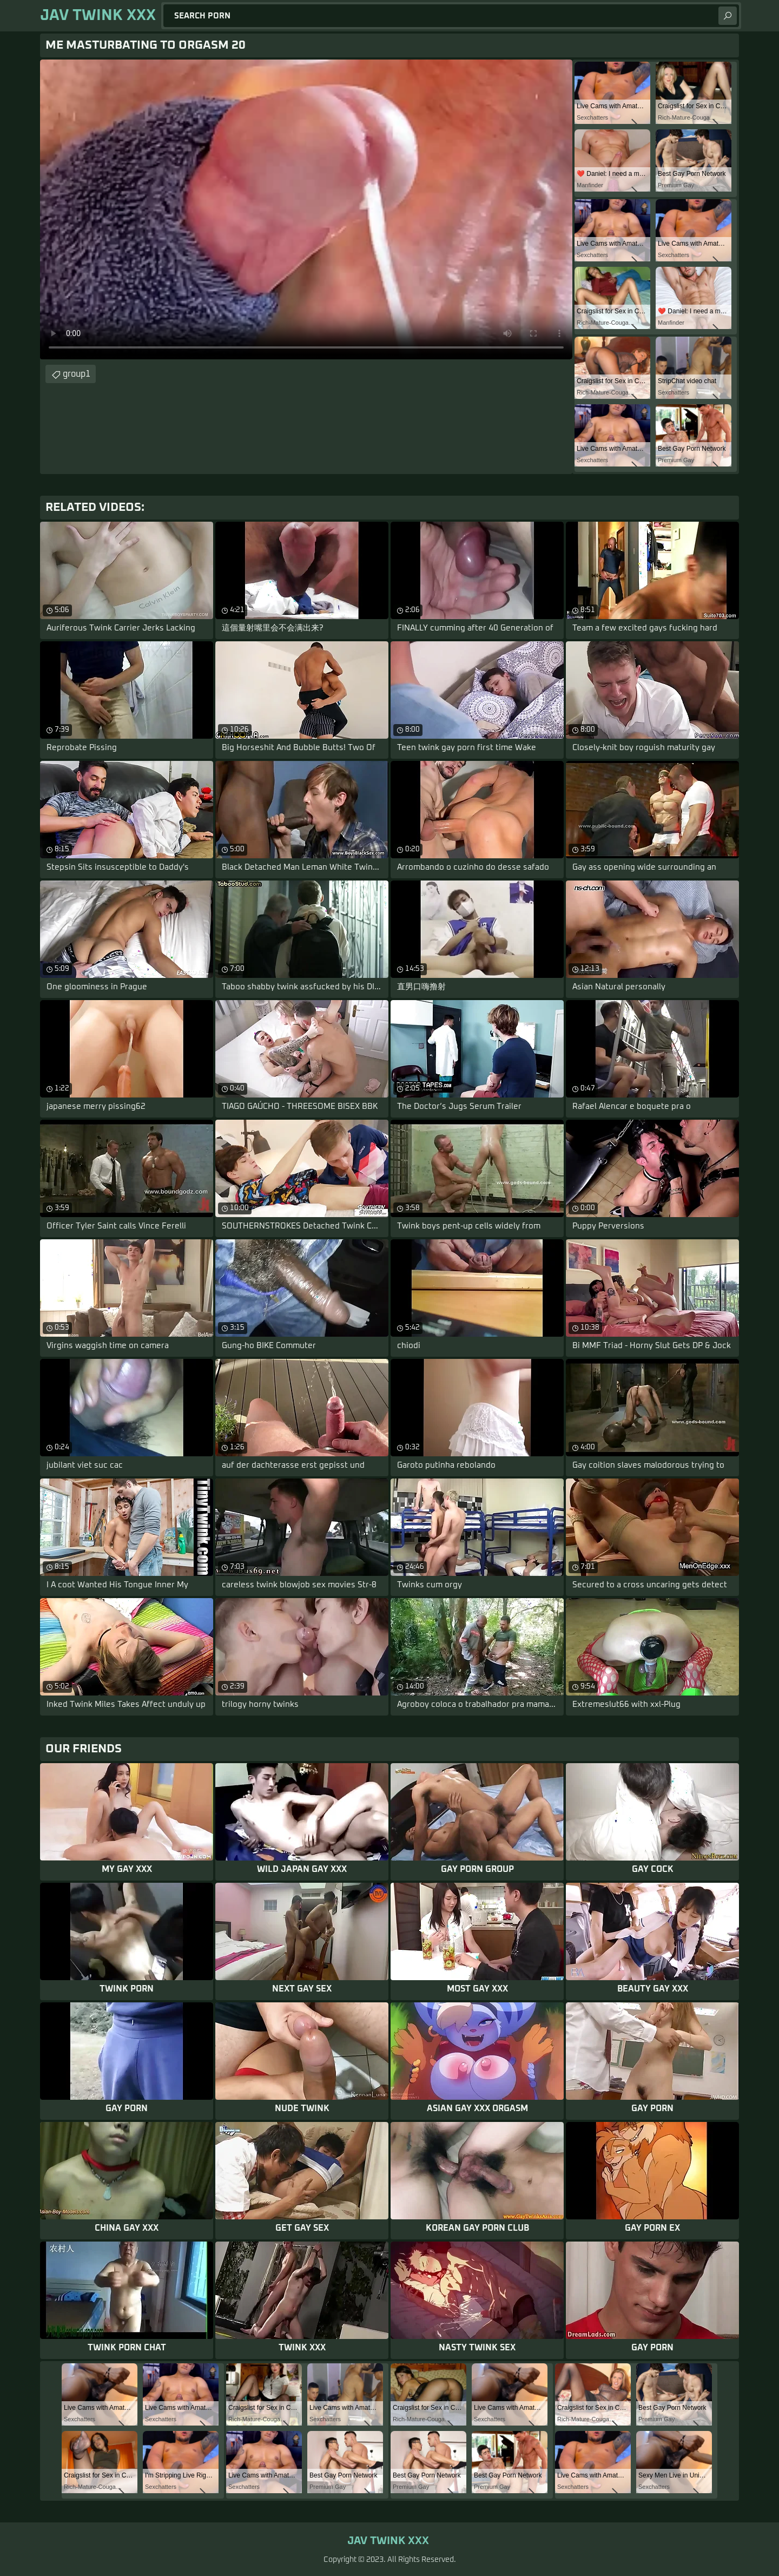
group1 (76, 374)
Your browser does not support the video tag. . (306, 209)
